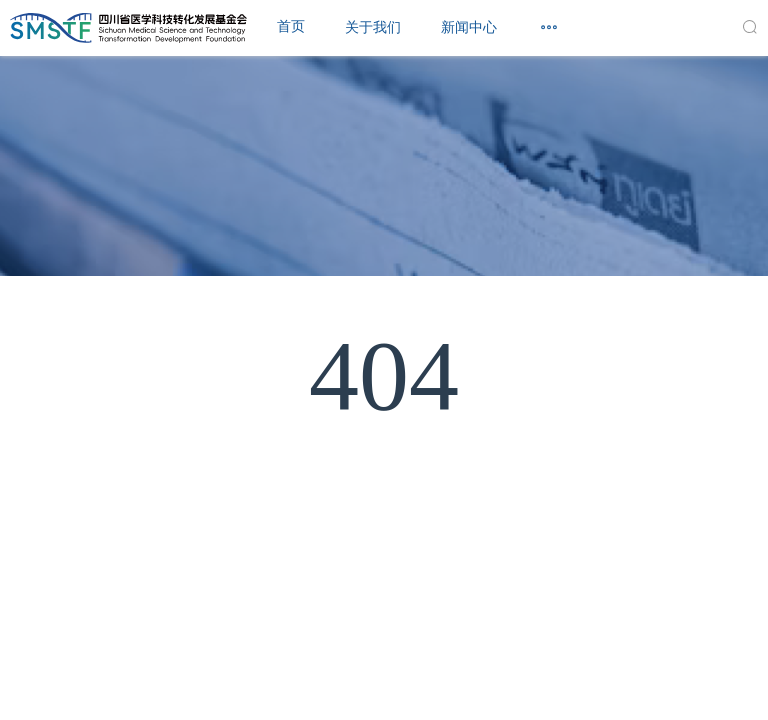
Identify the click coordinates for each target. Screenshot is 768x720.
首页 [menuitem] (291, 26)
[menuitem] (373, 28)
